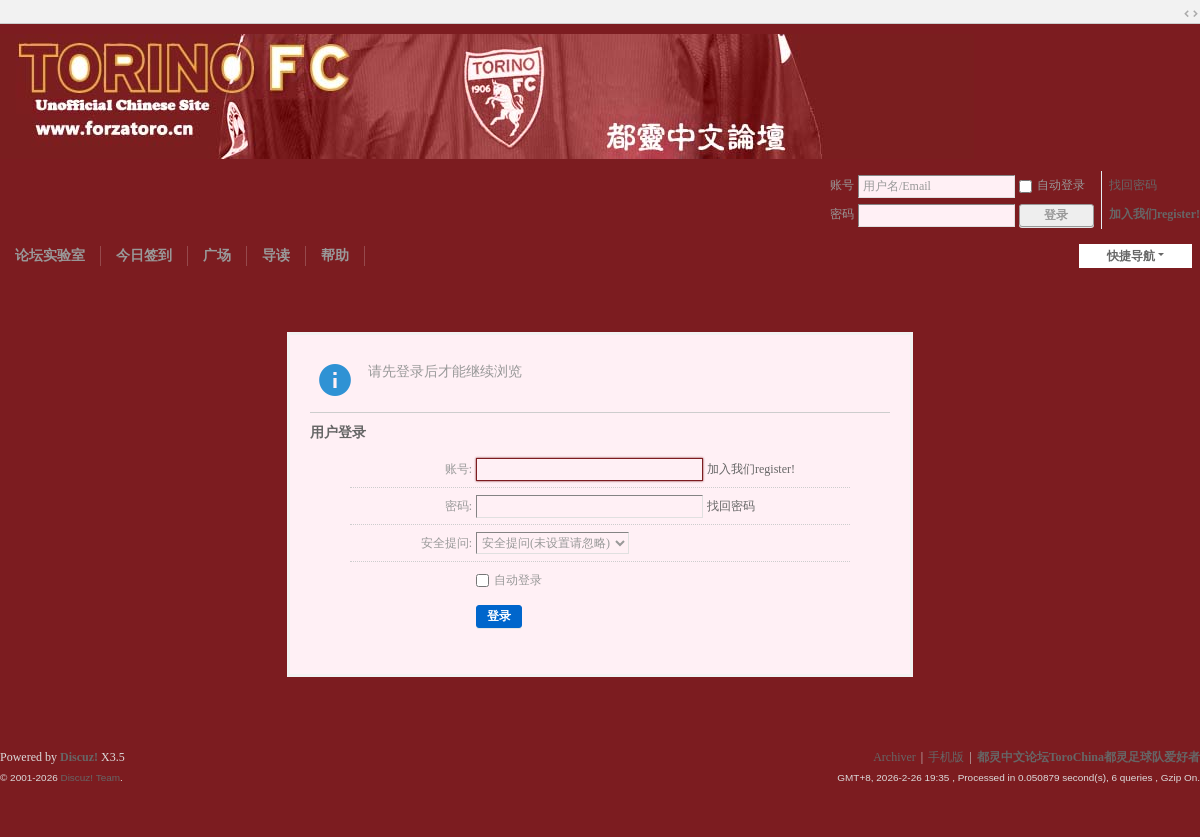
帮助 (335, 255)
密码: (458, 506)
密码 (842, 214)
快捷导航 (1131, 256)
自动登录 (1052, 185)
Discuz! (79, 757)
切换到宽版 (1191, 14)
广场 (217, 255)
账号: (458, 469)
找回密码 (1133, 185)
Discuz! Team (90, 777)
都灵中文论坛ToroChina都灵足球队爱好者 (1088, 757)
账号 (842, 185)
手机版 (946, 757)
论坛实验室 (50, 255)
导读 (276, 255)
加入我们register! (1154, 214)
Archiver (894, 757)
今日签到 (144, 255)
